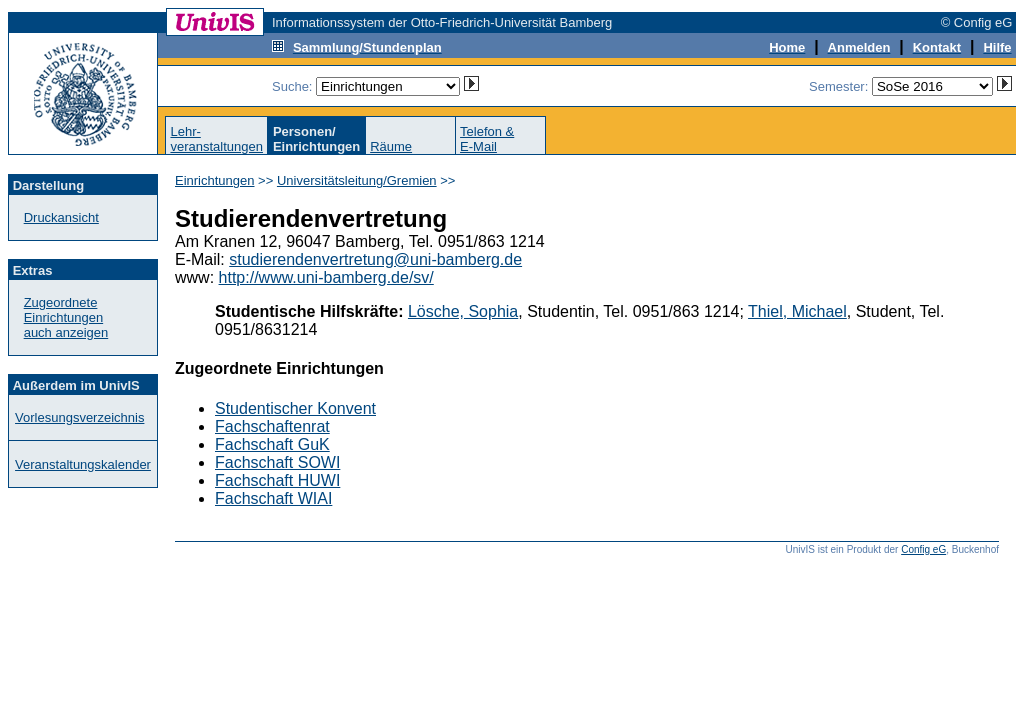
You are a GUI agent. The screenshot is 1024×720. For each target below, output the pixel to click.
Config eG (923, 549)
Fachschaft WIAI (273, 498)
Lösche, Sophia (463, 311)
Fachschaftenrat (272, 426)
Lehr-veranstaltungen (216, 139)
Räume (391, 146)
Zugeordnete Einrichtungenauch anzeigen (66, 317)
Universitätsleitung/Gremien (357, 180)
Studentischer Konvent (295, 408)
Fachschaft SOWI (277, 462)
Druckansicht (61, 217)
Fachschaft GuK (272, 444)
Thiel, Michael (797, 311)
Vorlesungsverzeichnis (79, 417)
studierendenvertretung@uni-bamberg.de (375, 259)
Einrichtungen (215, 180)
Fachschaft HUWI (277, 480)
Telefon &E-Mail (487, 139)
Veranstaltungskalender (83, 464)
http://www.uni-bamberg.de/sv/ (326, 277)
